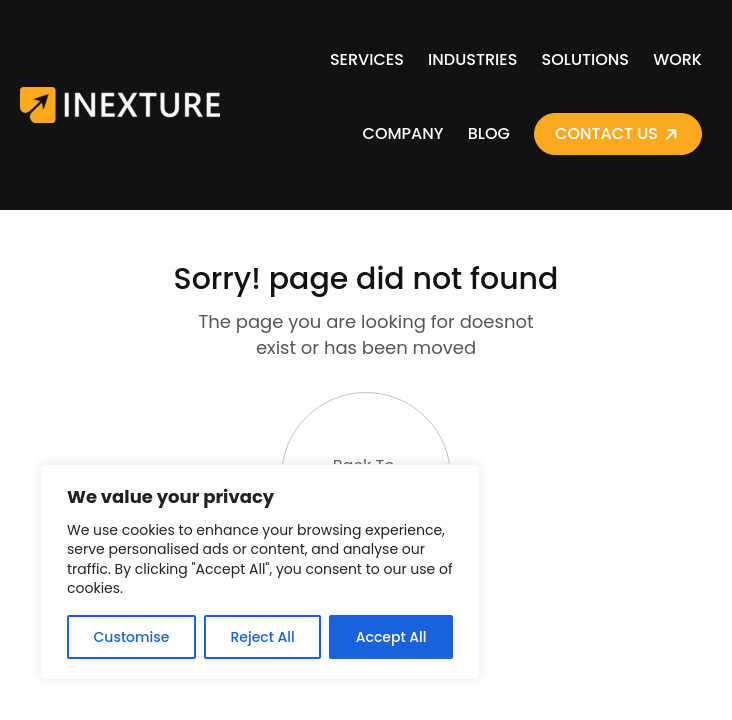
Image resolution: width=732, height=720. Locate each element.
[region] (260, 572)
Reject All (262, 637)
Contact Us (606, 133)
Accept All (391, 637)
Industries (472, 59)
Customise (132, 637)
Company (403, 133)
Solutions (585, 59)
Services (367, 59)
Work (677, 59)
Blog (489, 133)
